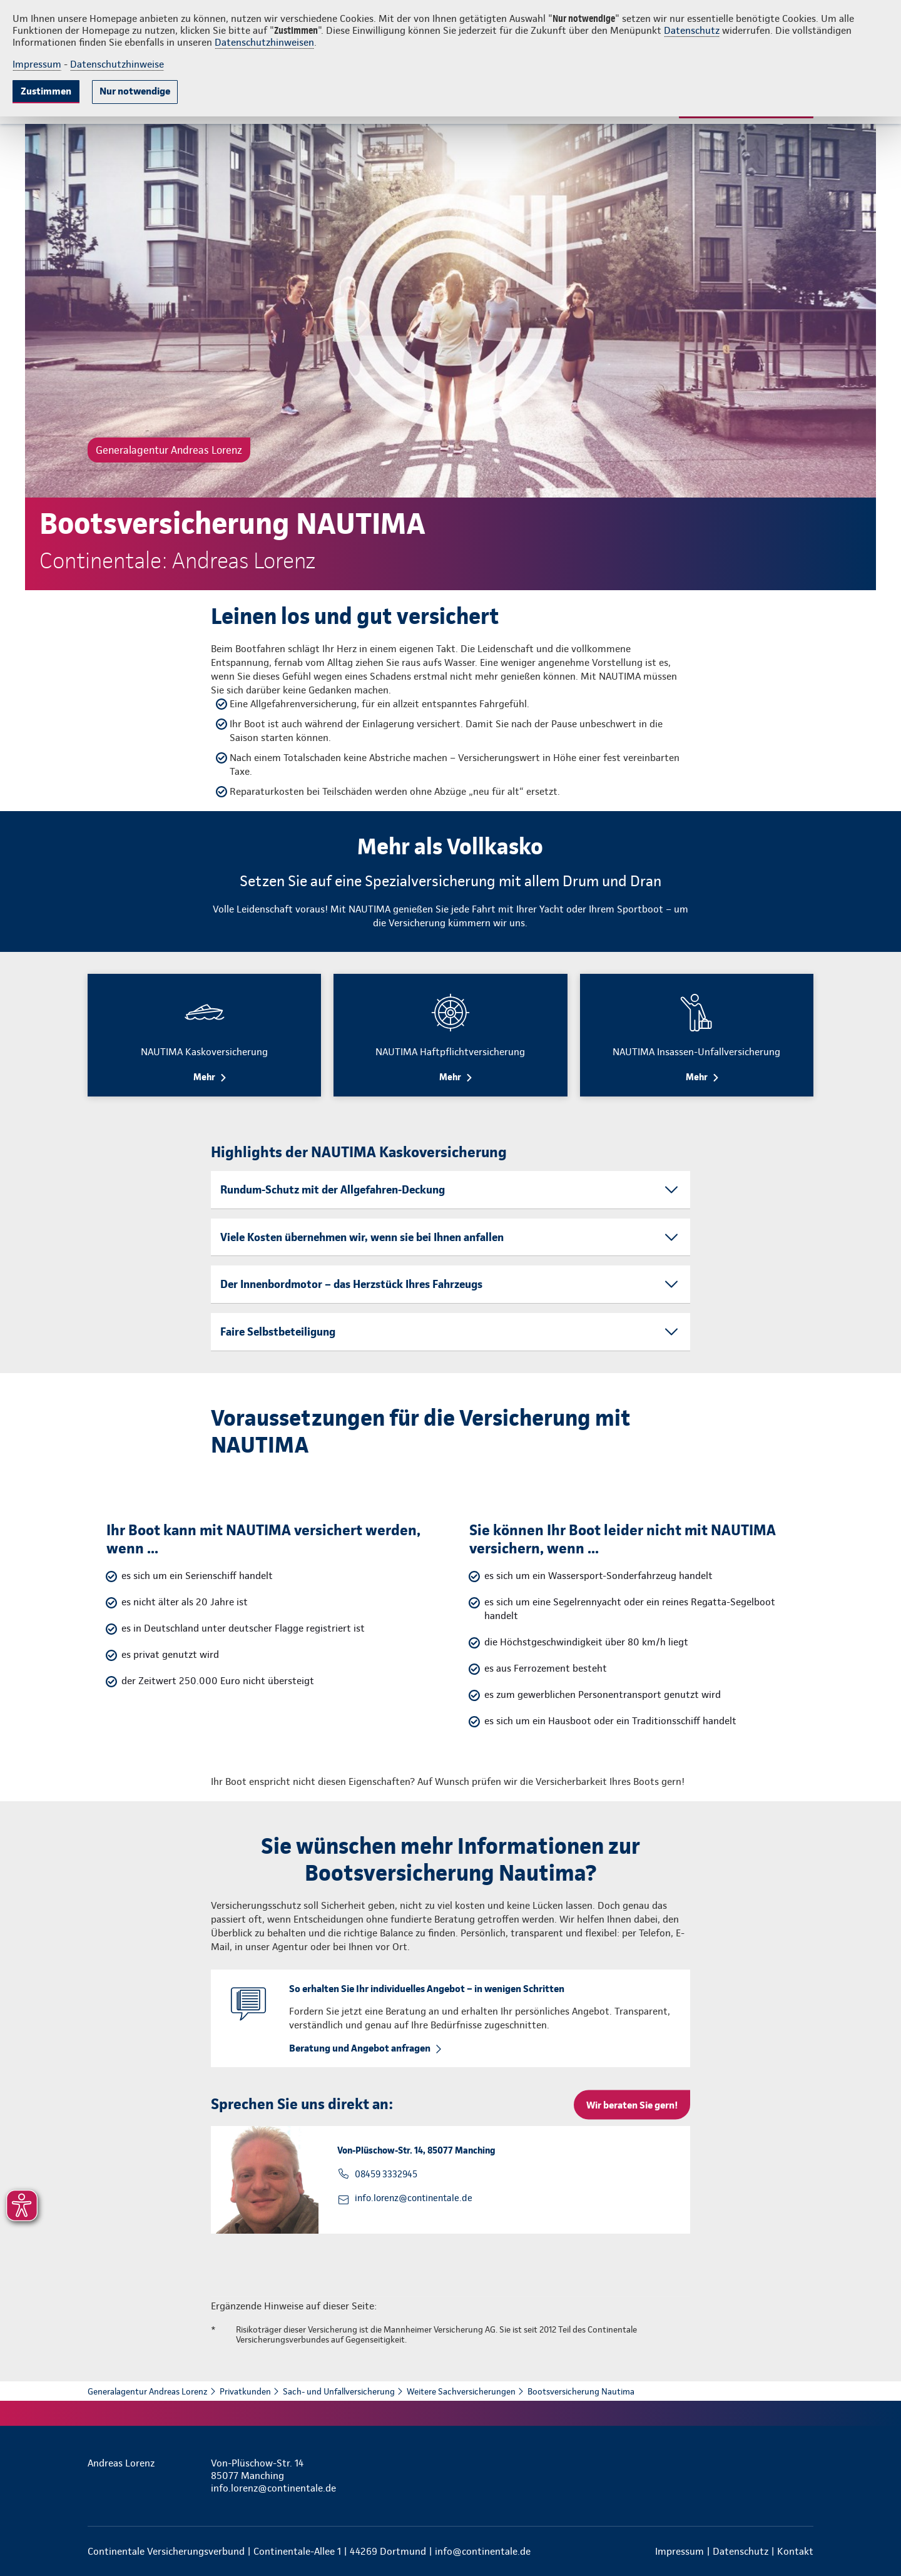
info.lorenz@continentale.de (413, 2198)
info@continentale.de (483, 2551)
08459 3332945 (386, 2174)
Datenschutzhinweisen (264, 42)
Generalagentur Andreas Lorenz (148, 2391)
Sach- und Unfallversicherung (339, 2391)
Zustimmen (46, 91)
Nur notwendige (134, 91)
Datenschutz (692, 30)
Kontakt (795, 2551)
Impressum (37, 64)
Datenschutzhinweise (117, 64)
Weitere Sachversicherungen (461, 2391)
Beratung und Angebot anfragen (359, 2048)
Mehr (204, 1077)
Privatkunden (245, 2391)
